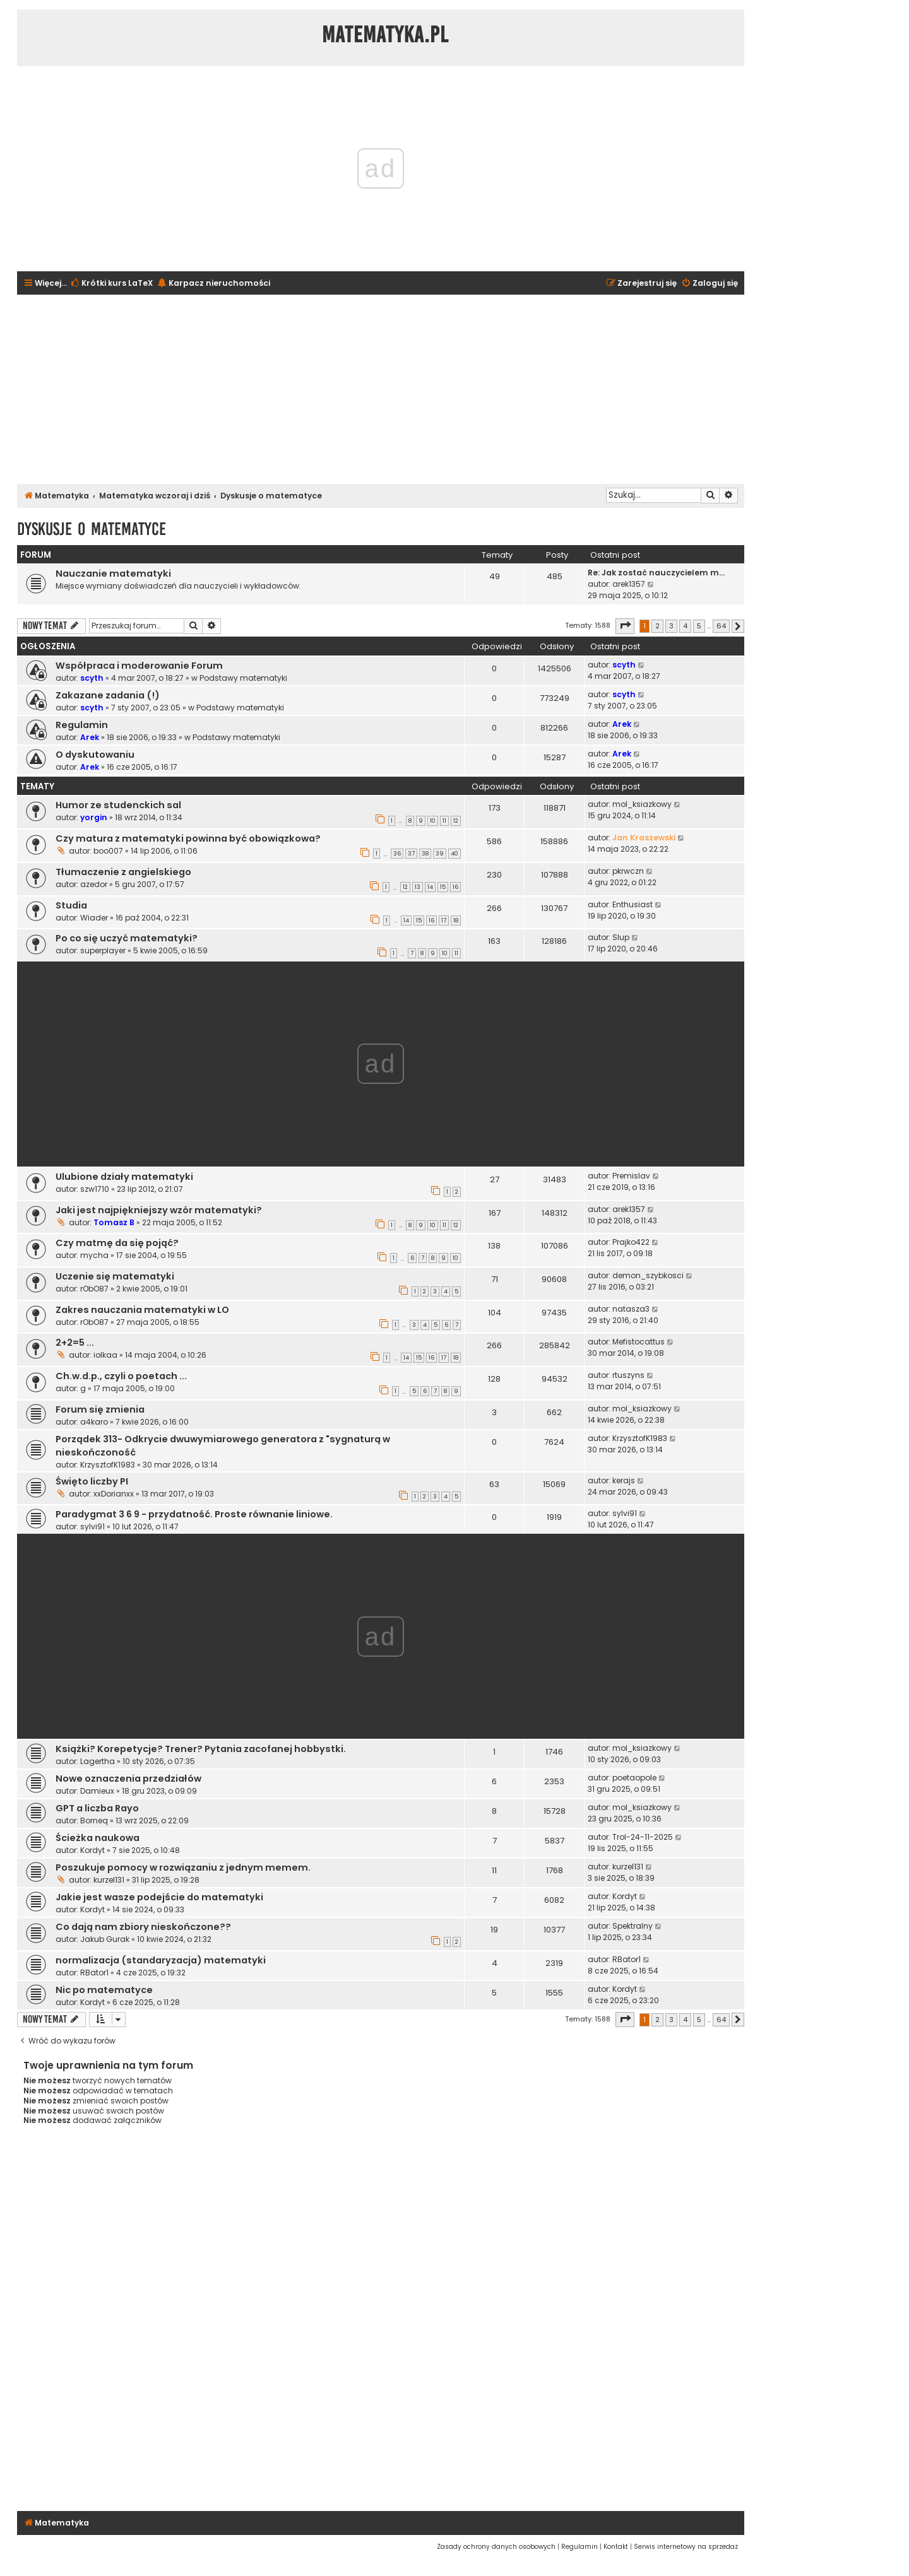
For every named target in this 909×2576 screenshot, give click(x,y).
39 (440, 853)
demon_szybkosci (648, 1275)
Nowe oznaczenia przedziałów (128, 1778)
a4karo (94, 1421)
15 (443, 887)
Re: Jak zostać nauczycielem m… (656, 572)
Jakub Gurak (104, 1939)
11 (444, 821)
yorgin (93, 817)
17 (443, 920)
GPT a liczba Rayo (97, 1808)
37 (411, 853)
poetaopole (634, 1777)
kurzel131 (108, 1879)
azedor (93, 884)
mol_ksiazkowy (642, 804)
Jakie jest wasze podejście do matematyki (159, 1897)
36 (397, 853)
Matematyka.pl (385, 34)
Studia (71, 905)
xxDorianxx (113, 1493)
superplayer (103, 950)
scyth (92, 678)
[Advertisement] (380, 389)
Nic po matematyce (104, 1990)
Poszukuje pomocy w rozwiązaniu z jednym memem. (183, 1867)
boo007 (108, 850)
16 (455, 887)
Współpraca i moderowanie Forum (139, 665)
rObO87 (94, 1288)
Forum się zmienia (100, 1409)
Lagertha (97, 1761)
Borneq (94, 1820)
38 (425, 853)
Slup (620, 937)
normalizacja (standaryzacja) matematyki (161, 1960)
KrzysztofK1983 (107, 1464)
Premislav (631, 1175)
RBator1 (94, 1972)
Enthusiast (632, 904)
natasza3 (631, 1308)
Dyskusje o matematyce (91, 529)
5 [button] (699, 626)
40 (454, 853)
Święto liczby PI (92, 1481)
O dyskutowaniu (95, 754)
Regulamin (82, 725)
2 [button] (657, 626)
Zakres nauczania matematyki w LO (142, 1309)
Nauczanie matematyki (113, 573)
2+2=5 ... (75, 1342)
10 (433, 821)
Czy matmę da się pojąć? (117, 1243)
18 (455, 920)
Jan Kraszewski (643, 837)
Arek (89, 737)
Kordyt (92, 1850)
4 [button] (685, 626)
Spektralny (632, 1925)
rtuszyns (628, 1375)
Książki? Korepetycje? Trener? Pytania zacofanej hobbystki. (201, 1749)
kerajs (623, 1480)
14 (430, 887)
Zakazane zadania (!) (108, 695)
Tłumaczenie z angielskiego (123, 872)
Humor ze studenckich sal (118, 805)
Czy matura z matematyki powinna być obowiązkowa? (188, 838)
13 (417, 887)
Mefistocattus (638, 1341)
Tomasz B (113, 1222)
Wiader (94, 917)
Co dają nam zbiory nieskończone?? (143, 1926)
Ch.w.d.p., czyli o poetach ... (121, 1376)
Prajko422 (631, 1242)
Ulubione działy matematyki (124, 1176)
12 (455, 821)
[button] (624, 625)
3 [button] (671, 626)
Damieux (97, 1790)
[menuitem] (111, 283)
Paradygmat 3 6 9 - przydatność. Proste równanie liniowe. (194, 1514)
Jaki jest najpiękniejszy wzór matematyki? (159, 1210)
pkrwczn (628, 871)
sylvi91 (92, 1526)
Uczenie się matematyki (115, 1276)
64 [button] (721, 626)
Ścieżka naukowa (98, 1838)
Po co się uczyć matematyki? (127, 938)
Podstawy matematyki (243, 678)
